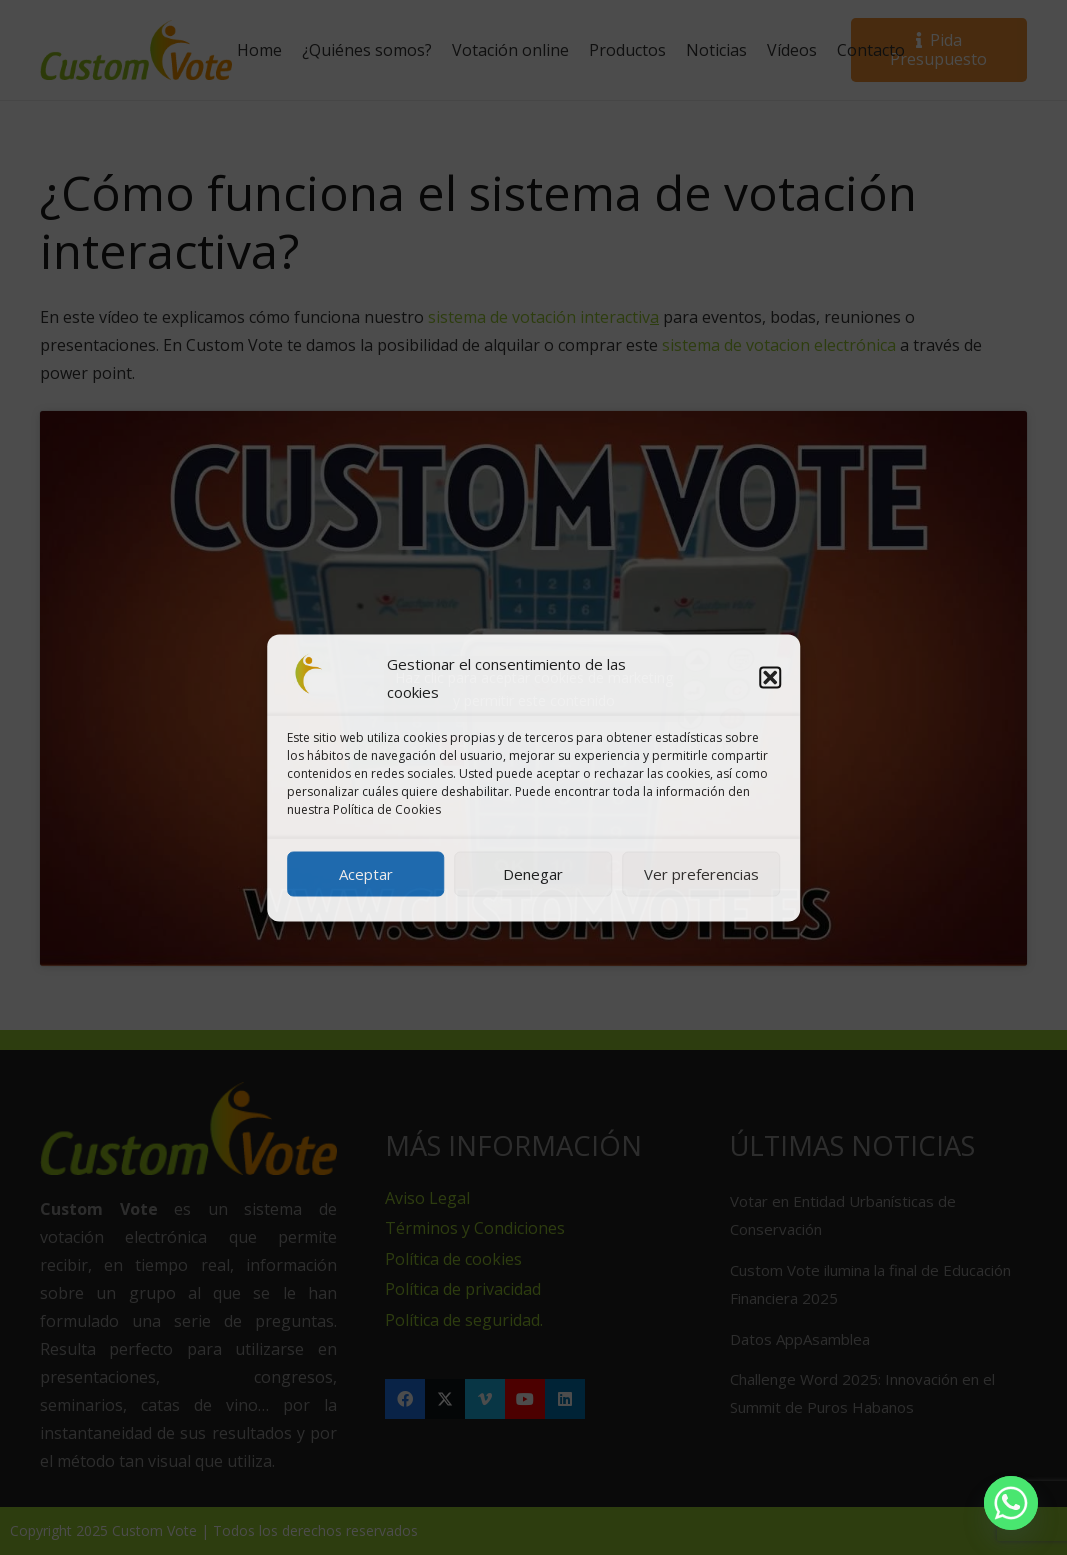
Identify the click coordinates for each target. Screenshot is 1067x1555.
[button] (770, 677)
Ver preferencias (701, 874)
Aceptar (366, 874)
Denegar (533, 874)
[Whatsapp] (1011, 1503)
